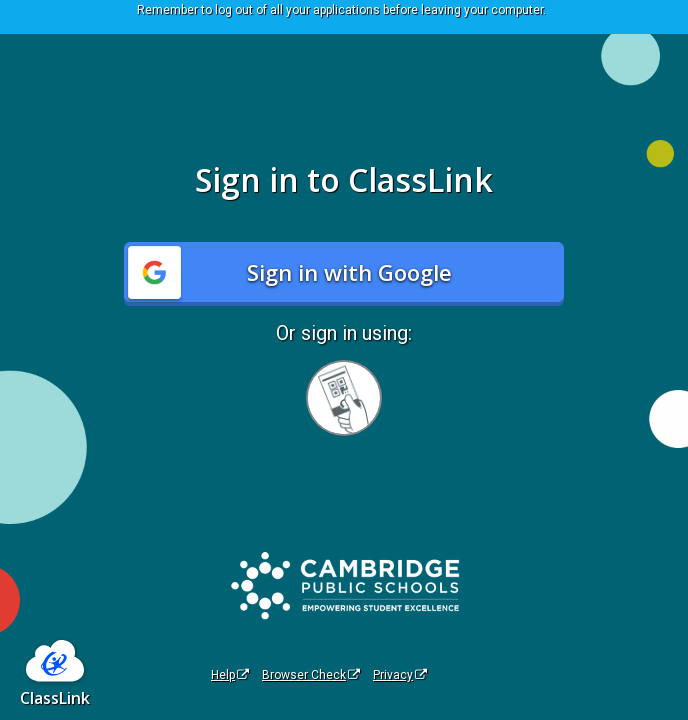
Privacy (400, 675)
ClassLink (55, 698)
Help (230, 675)
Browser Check (311, 675)
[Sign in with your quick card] (344, 398)
